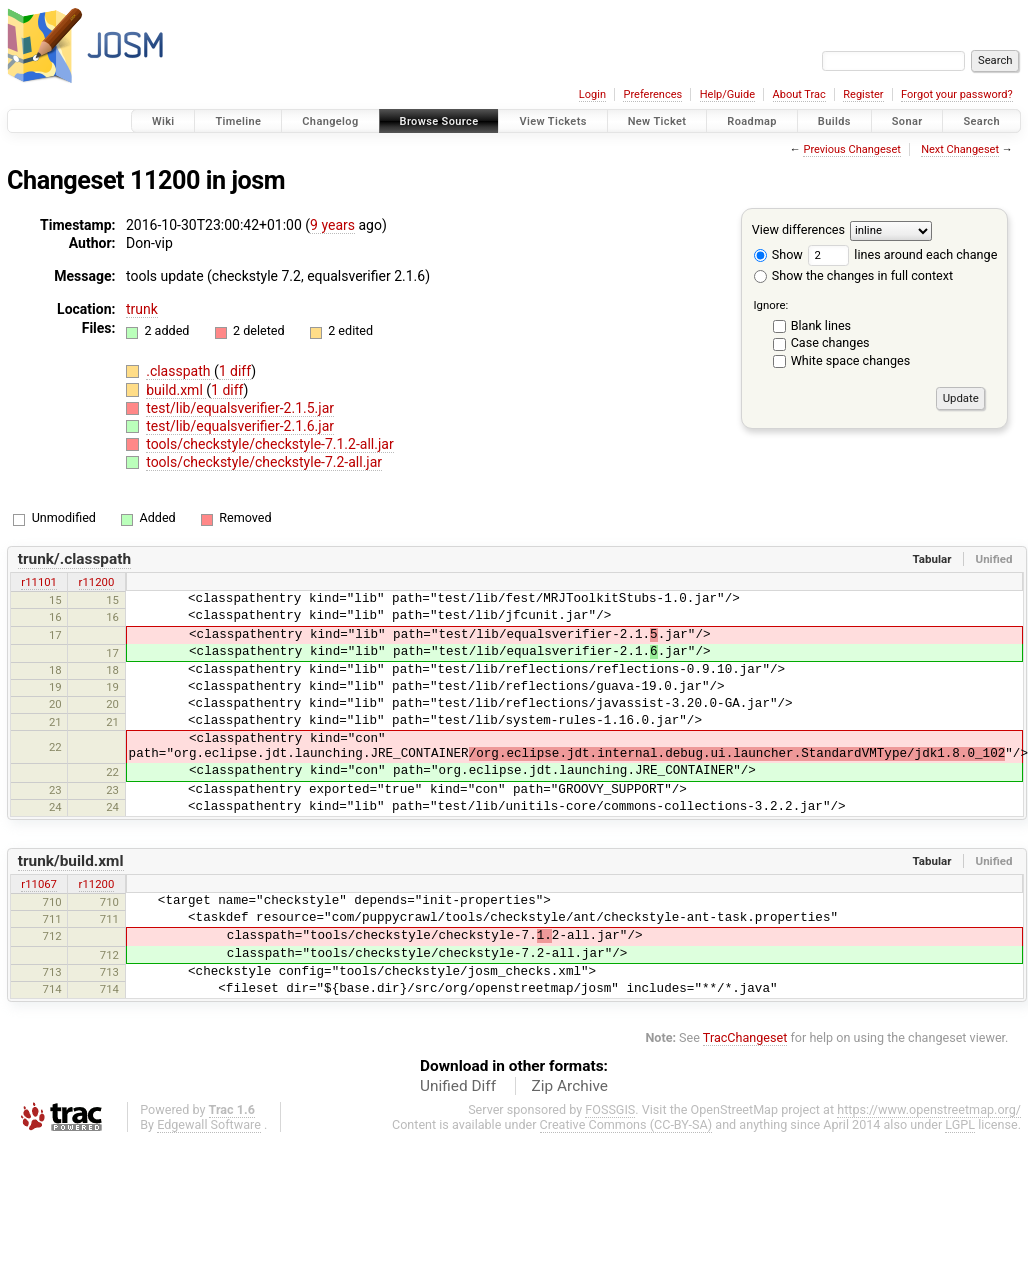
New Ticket (657, 121)
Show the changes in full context (853, 275)
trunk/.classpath (74, 559)
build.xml (176, 390)
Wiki (163, 121)
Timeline (238, 121)
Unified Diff (458, 1086)
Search (981, 121)
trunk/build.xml (71, 861)
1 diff (235, 371)
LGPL (960, 1124)
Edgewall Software (209, 1124)
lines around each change (902, 254)
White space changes (851, 360)
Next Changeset (960, 149)
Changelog (330, 121)
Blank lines (821, 325)
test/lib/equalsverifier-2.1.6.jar (240, 426)
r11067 (39, 884)
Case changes (830, 342)
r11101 (39, 582)
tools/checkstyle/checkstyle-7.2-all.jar (264, 462)
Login (592, 94)
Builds (834, 121)
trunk (142, 309)
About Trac (799, 94)
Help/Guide (727, 94)
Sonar (907, 121)
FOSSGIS (610, 1109)
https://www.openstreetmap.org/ (929, 1109)
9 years (332, 225)
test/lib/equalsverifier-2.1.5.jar (240, 408)
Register (863, 94)
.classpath (180, 371)
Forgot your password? (957, 94)
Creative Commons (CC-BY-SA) (626, 1124)
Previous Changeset (851, 149)
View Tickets (552, 121)
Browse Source (439, 121)
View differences (798, 229)
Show (778, 254)
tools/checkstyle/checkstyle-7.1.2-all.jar (269, 444)
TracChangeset (745, 1037)
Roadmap (752, 121)
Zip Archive (570, 1086)
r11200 (97, 582)
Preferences (652, 94)
